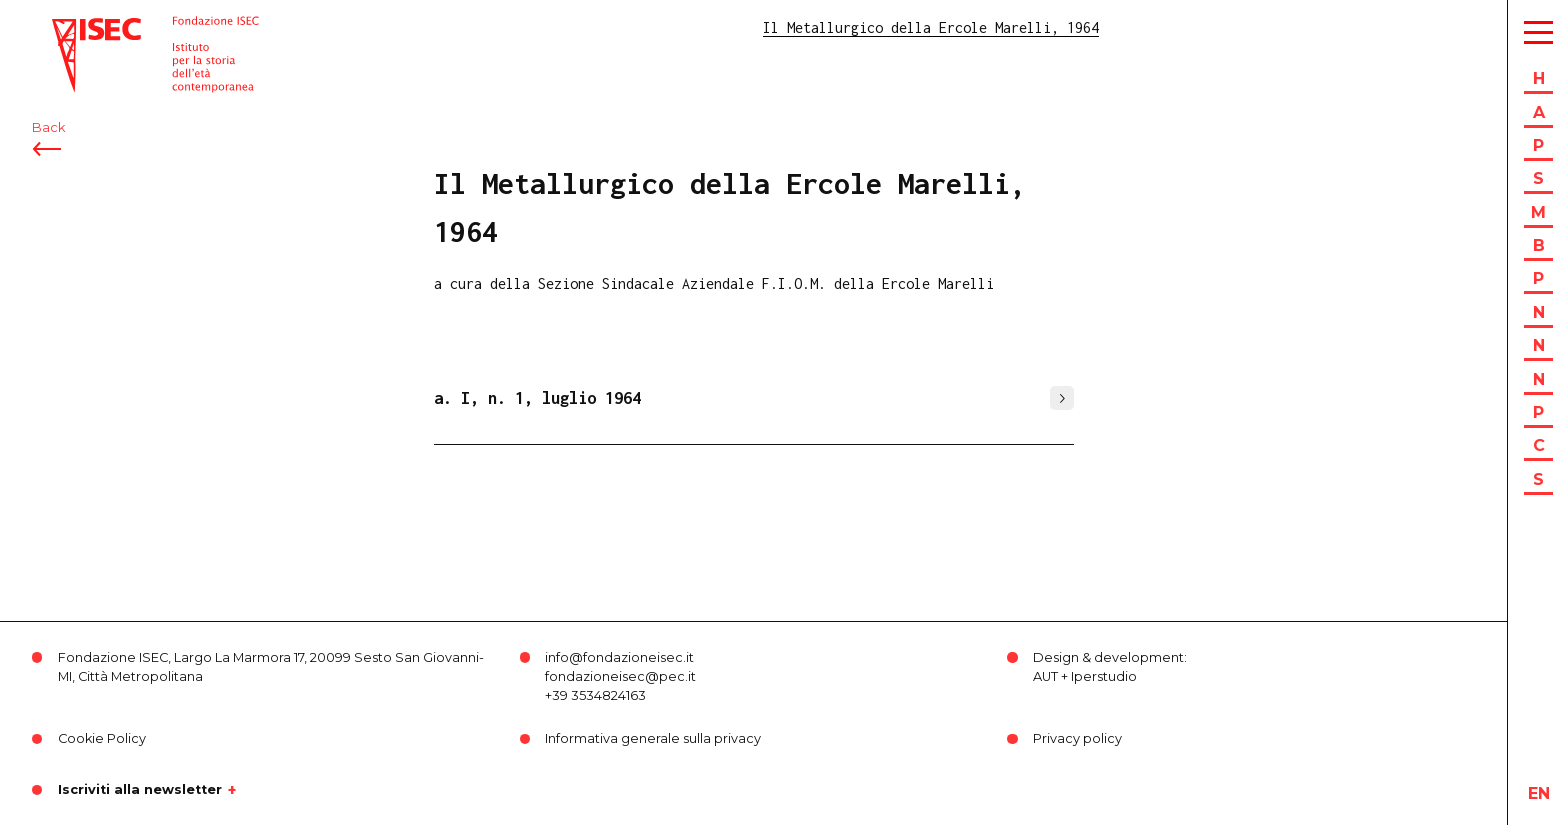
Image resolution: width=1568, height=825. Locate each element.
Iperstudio (1104, 676)
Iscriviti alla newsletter (140, 790)
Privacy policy (1077, 738)
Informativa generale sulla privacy (653, 738)
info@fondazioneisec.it (619, 657)
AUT (1045, 676)
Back (48, 127)
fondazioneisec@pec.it (620, 676)
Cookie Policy (102, 738)
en (1539, 793)
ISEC (68, 27)
